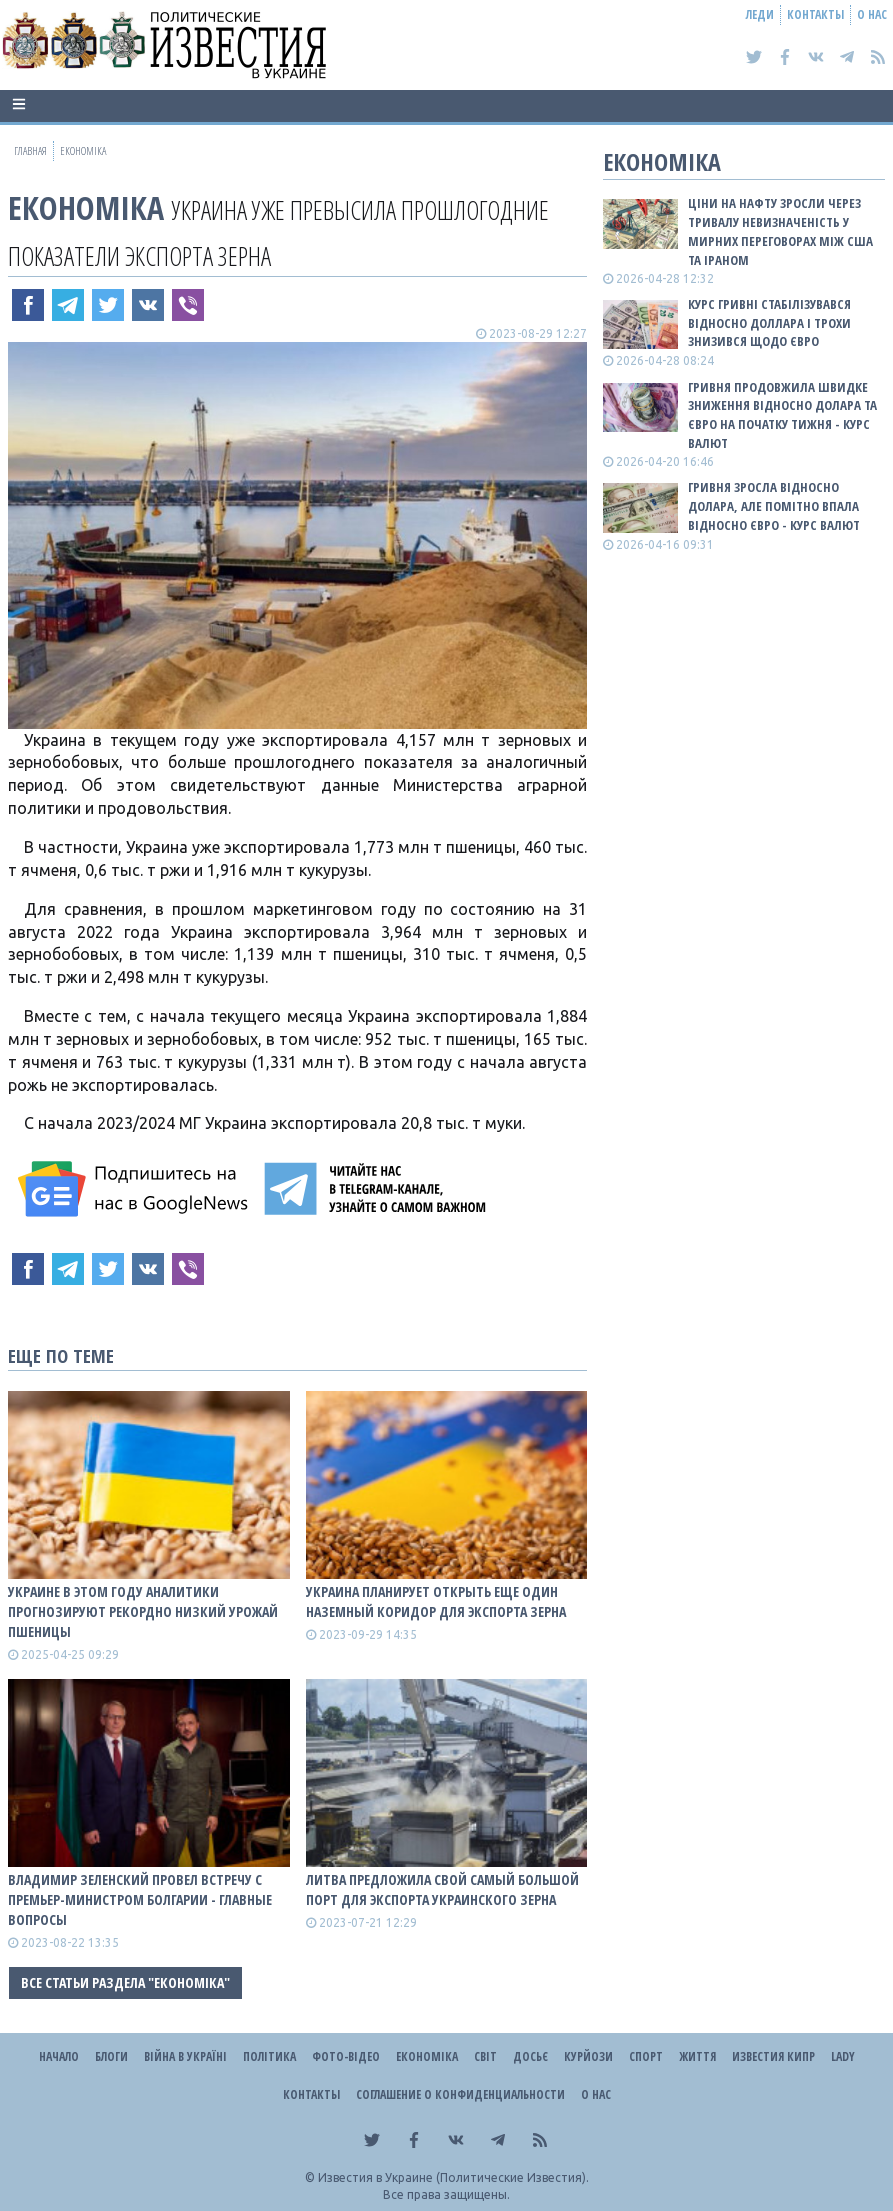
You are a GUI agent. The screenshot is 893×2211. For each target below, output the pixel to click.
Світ (485, 2056)
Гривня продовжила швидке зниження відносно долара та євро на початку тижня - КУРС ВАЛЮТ (782, 415)
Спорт (646, 2056)
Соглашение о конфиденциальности (460, 2094)
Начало (59, 2056)
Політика (269, 2056)
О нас (872, 14)
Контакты (815, 14)
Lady (843, 2056)
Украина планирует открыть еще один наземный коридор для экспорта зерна (436, 1601)
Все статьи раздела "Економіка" (125, 1982)
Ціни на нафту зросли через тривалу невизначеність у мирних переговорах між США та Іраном (780, 231)
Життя (697, 2056)
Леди (760, 14)
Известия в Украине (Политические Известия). (453, 2177)
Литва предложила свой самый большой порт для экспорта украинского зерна (442, 1889)
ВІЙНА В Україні (185, 2056)
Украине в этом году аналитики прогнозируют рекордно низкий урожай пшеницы (143, 1611)
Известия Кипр (773, 2056)
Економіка (86, 207)
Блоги (111, 2056)
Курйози (588, 2056)
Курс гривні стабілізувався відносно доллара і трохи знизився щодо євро (769, 323)
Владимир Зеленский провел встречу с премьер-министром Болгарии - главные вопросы (140, 1899)
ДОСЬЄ (530, 2056)
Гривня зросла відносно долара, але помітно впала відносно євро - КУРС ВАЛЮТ (774, 506)
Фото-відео (346, 2056)
